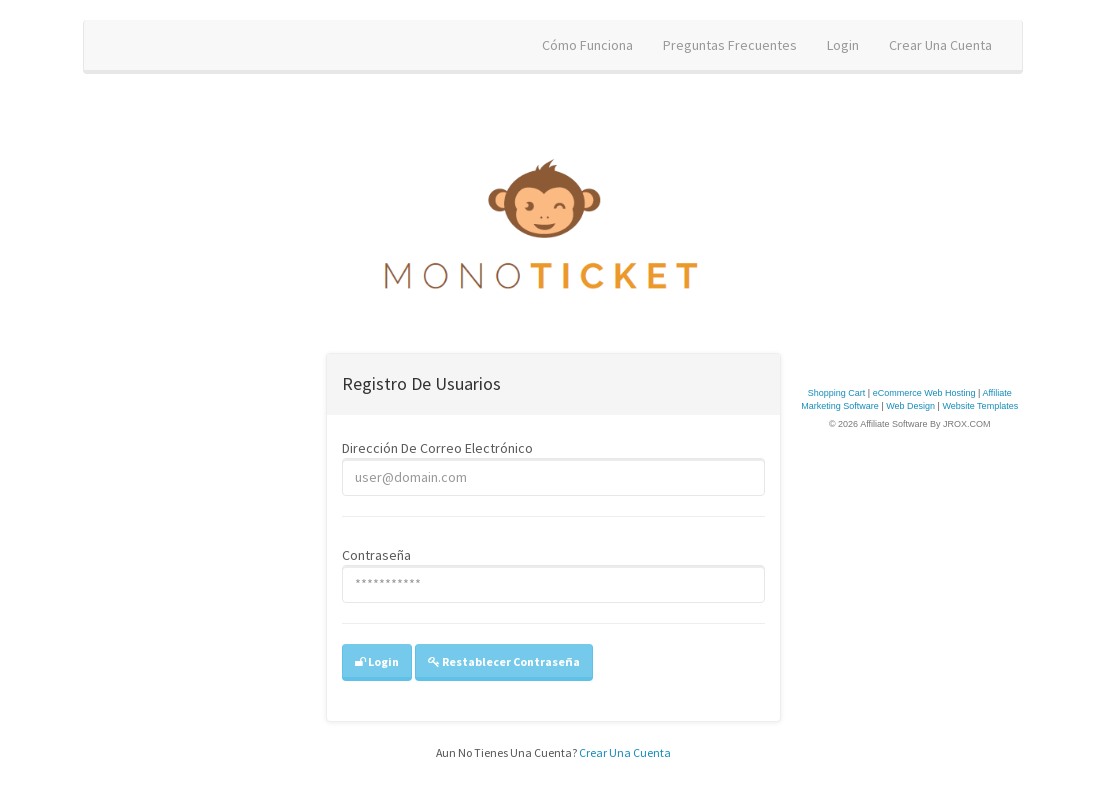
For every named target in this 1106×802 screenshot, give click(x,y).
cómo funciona (587, 45)
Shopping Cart (837, 393)
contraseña (376, 555)
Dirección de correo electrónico (437, 448)
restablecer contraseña (504, 661)
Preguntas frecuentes (730, 45)
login (843, 45)
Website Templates (980, 406)
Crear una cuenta (625, 752)
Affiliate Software (893, 424)
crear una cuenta (940, 45)
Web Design (910, 406)
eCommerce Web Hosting (924, 393)
